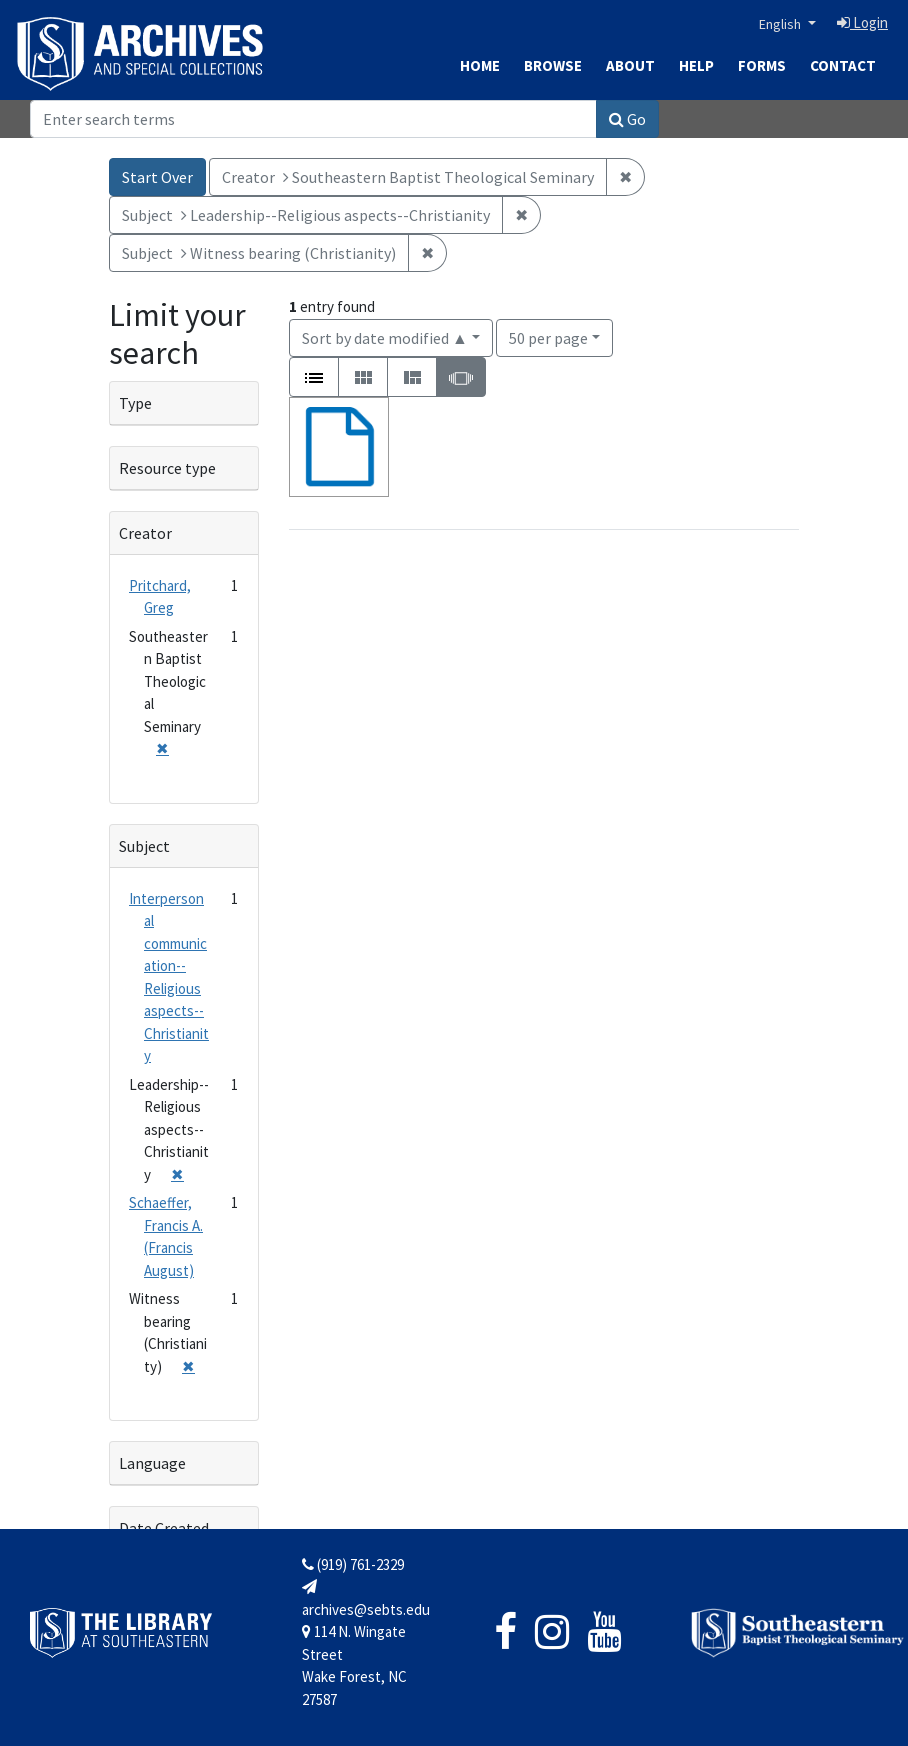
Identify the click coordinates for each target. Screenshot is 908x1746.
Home (480, 65)
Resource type (167, 468)
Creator (145, 533)
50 (548, 336)
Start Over (157, 177)
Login (862, 22)
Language (152, 1463)
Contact (843, 65)
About (630, 65)
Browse (553, 65)
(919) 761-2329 (353, 1564)
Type (135, 403)
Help (696, 65)
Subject (144, 846)
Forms (762, 65)
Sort (385, 338)
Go (627, 119)
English (781, 24)
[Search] (313, 119)
